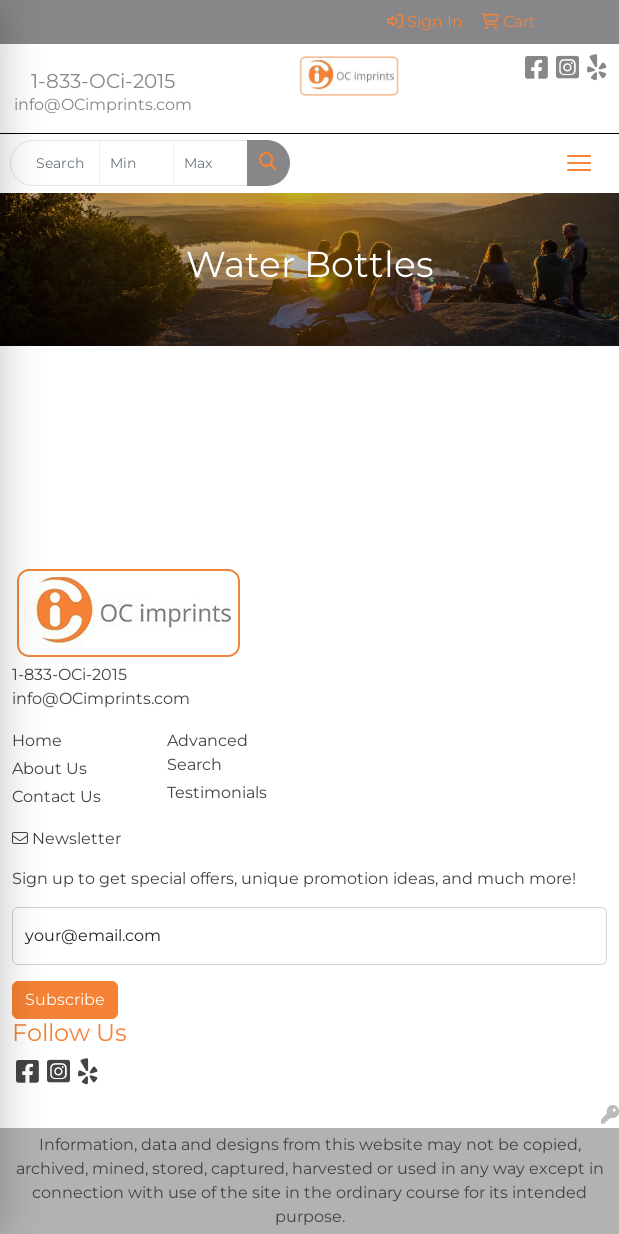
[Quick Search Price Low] (136, 163)
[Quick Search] (55, 163)
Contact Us (56, 796)
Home (37, 740)
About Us (49, 768)
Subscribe (65, 999)
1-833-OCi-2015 (103, 81)
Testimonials (217, 792)
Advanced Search (207, 752)
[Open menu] (579, 163)
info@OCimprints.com (103, 104)
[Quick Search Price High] (210, 163)
